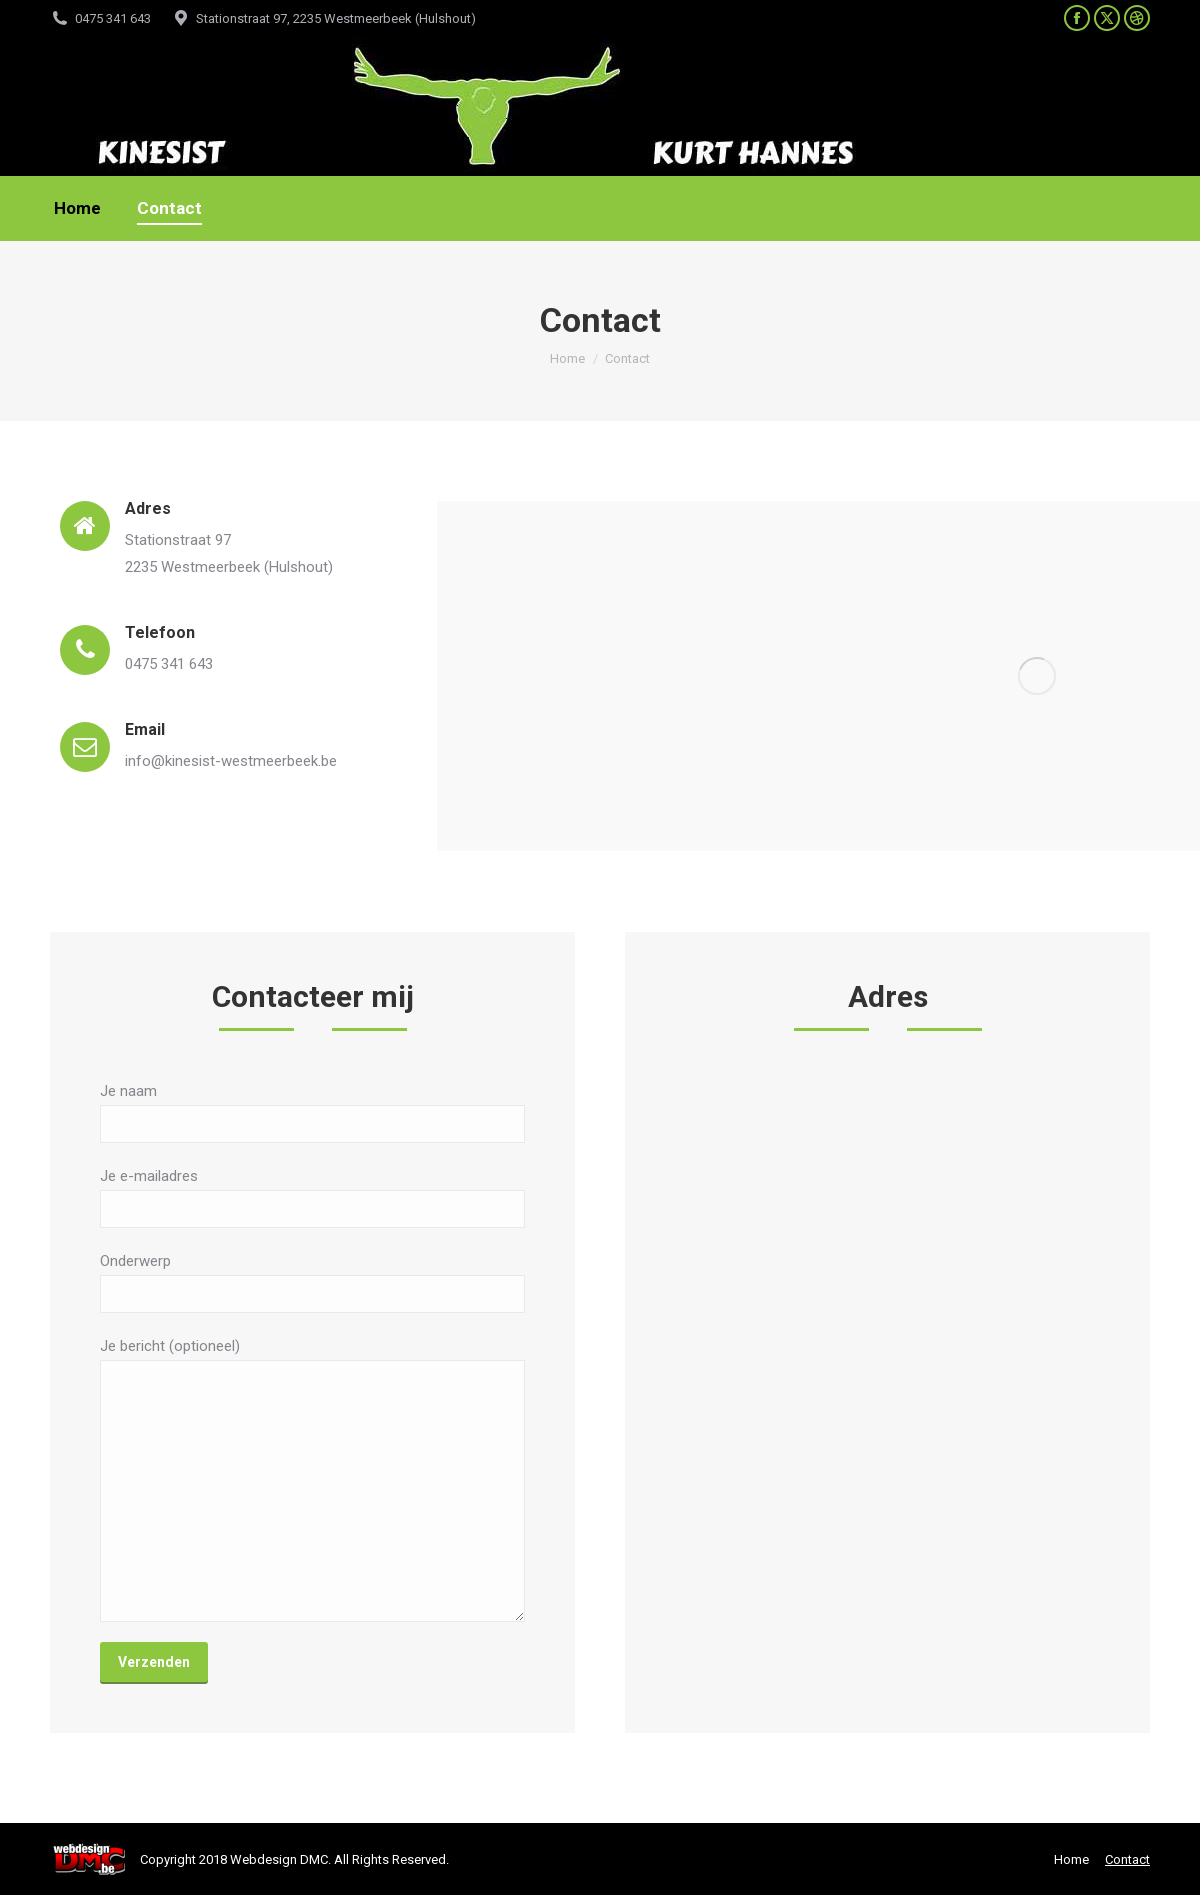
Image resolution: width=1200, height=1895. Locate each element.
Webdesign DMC (279, 1859)
